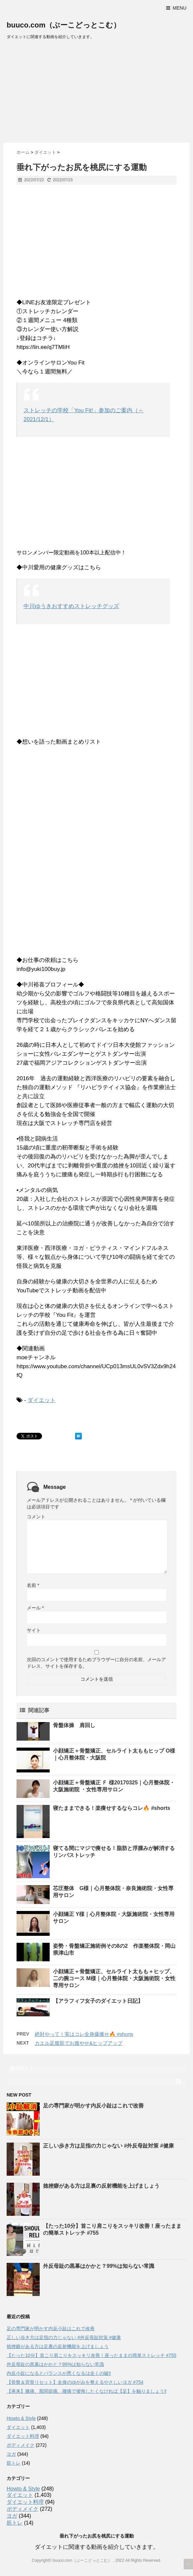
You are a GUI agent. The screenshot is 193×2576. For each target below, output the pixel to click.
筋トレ (14, 2463)
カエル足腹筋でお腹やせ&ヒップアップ (78, 2043)
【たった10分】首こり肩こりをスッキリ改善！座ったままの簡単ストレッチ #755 (91, 2355)
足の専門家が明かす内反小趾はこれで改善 (93, 2105)
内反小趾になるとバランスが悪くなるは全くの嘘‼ (59, 2373)
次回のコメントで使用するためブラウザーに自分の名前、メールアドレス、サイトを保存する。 (96, 1663)
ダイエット (41, 1400)
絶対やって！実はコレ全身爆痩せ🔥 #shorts (84, 2034)
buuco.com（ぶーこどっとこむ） (64, 25)
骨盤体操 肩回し (74, 1725)
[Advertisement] (96, 93)
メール (35, 1607)
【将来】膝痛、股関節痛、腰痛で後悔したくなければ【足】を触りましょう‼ (87, 2391)
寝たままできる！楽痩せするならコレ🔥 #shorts (111, 1808)
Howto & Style (21, 2418)
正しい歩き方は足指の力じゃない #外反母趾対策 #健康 (108, 2146)
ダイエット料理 (23, 2436)
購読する (22, 2068)
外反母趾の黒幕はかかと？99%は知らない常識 (98, 2266)
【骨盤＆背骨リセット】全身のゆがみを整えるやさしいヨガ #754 (75, 2382)
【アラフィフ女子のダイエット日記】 (98, 2001)
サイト (34, 1630)
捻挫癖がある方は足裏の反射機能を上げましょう (101, 2186)
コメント (36, 1516)
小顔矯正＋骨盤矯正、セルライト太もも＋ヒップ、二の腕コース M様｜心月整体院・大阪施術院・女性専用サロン (114, 1978)
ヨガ (11, 2454)
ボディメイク (20, 2445)
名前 (33, 1585)
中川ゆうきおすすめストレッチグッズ (71, 606)
